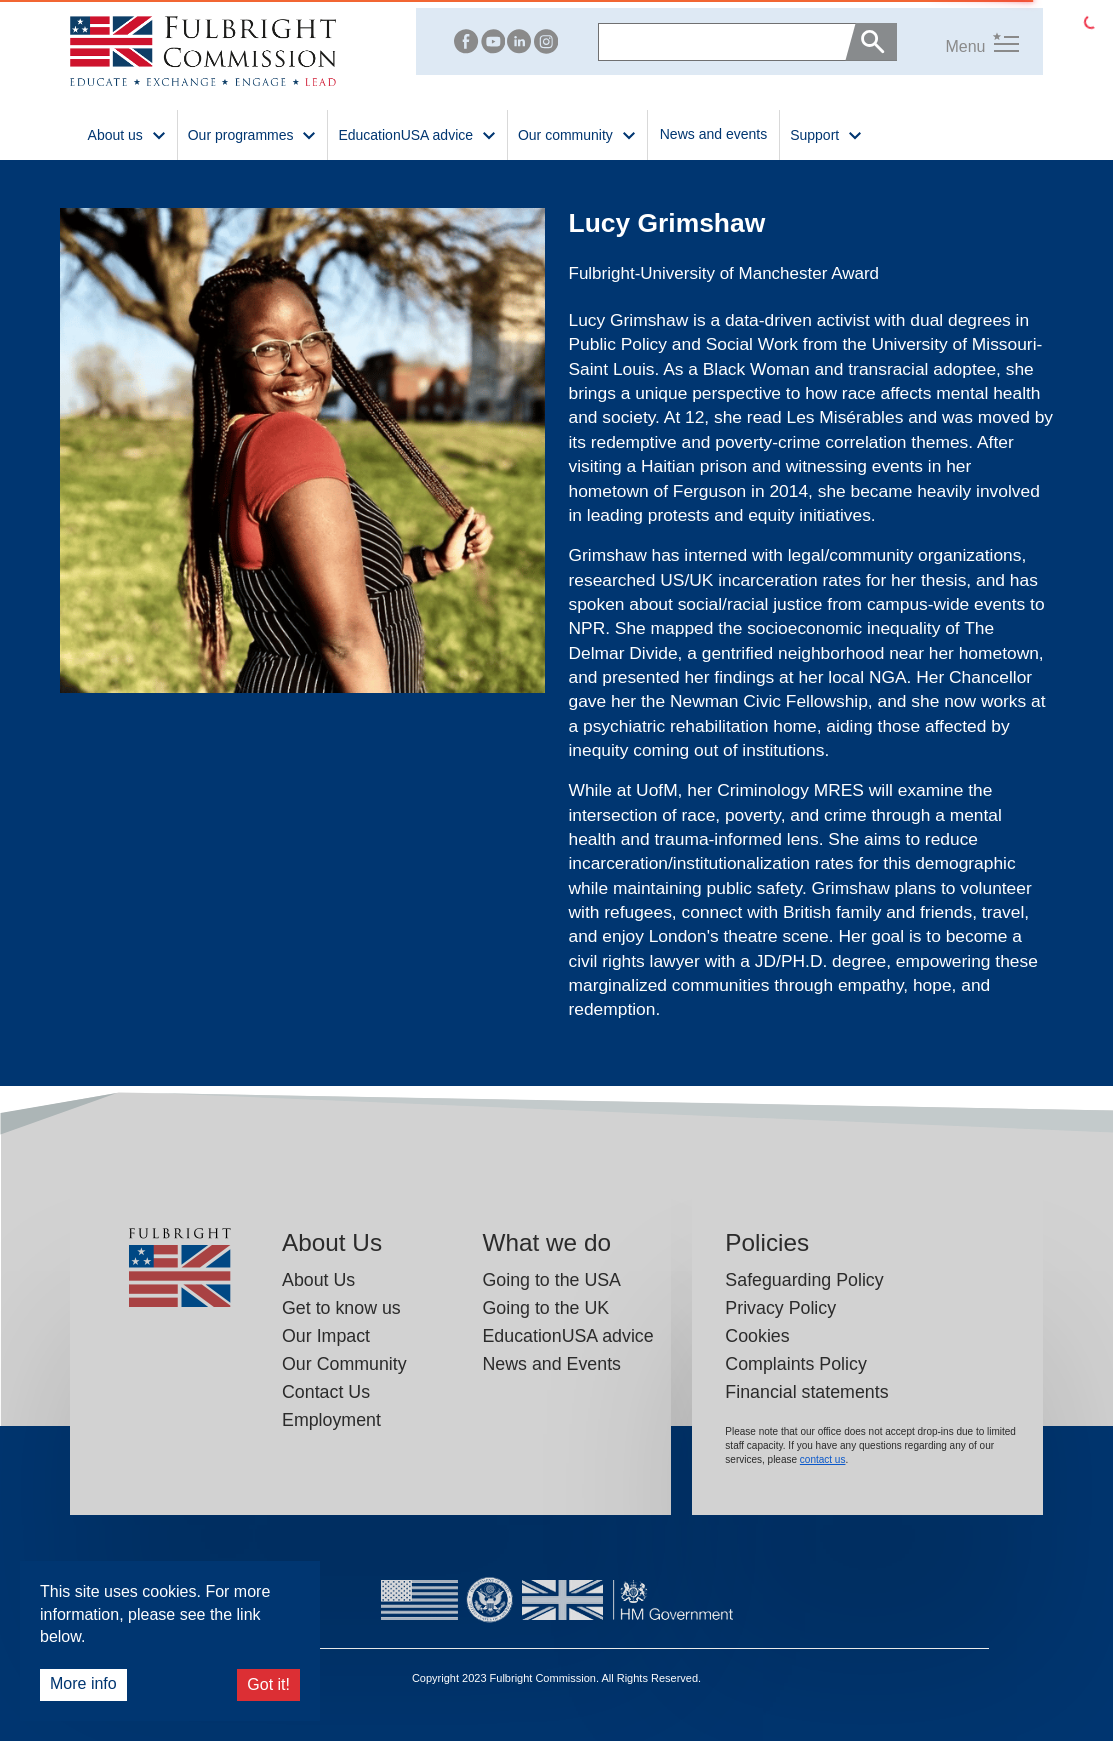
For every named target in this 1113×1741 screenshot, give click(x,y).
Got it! (268, 1684)
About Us (318, 1280)
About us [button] (127, 133)
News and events (713, 134)
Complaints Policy (795, 1364)
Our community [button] (577, 133)
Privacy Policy (780, 1308)
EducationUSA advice (567, 1336)
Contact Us (326, 1392)
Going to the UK (545, 1308)
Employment (331, 1420)
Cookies (757, 1336)
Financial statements (806, 1392)
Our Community (344, 1364)
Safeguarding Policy (804, 1280)
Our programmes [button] (253, 133)
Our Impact (326, 1336)
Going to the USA (551, 1280)
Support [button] (826, 133)
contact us (823, 1459)
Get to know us (341, 1308)
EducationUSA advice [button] (417, 133)
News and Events (551, 1364)
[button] (958, 41)
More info (83, 1683)
